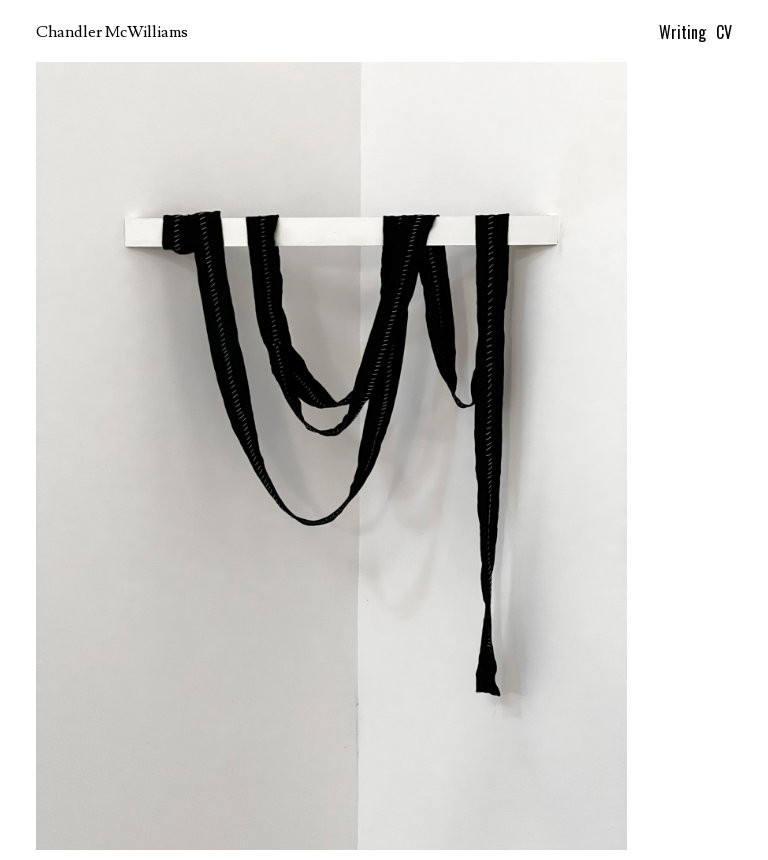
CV (724, 32)
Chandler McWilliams (112, 32)
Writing (682, 32)
